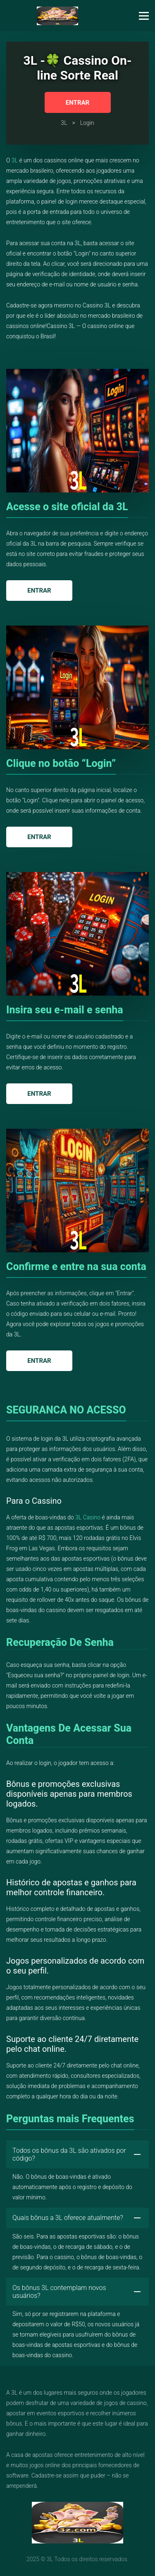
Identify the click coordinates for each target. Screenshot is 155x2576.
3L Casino (87, 1517)
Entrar (77, 102)
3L (15, 160)
